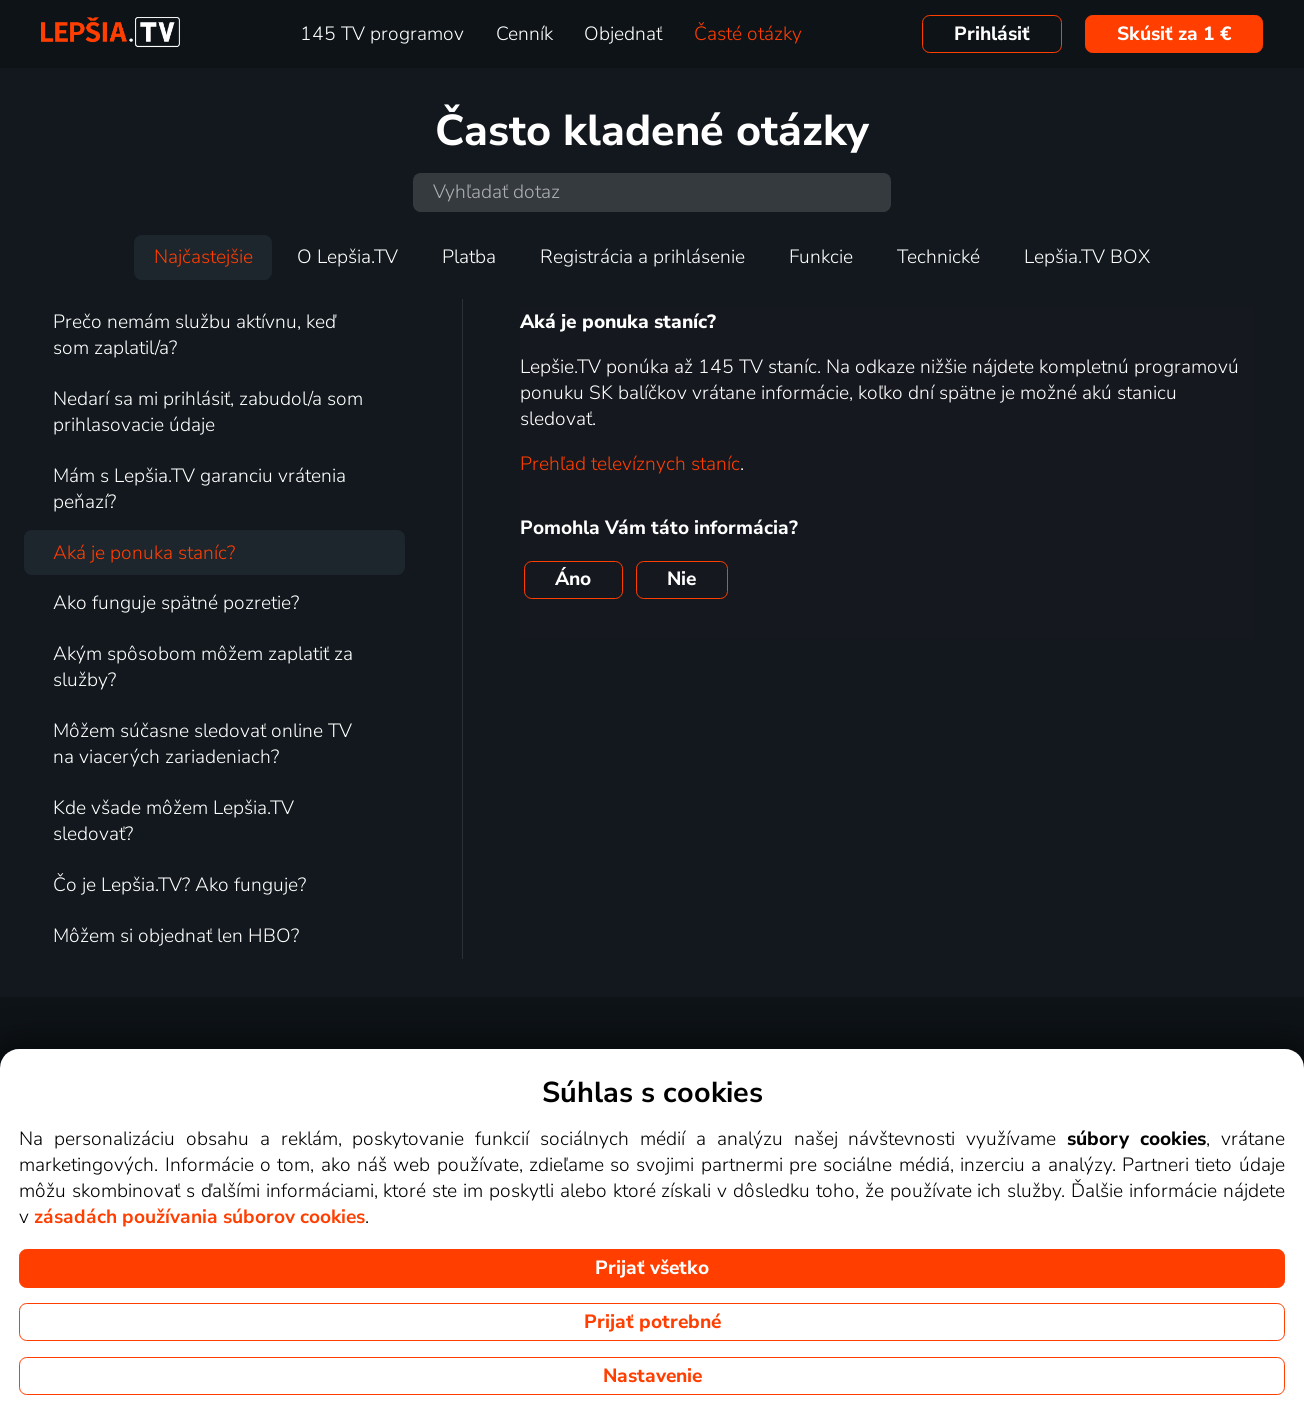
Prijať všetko (652, 1268)
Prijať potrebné (652, 1322)
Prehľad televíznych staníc (630, 464)
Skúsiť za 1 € (1174, 34)
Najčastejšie (203, 257)
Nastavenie (652, 1376)
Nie (681, 579)
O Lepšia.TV (347, 257)
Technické (938, 257)
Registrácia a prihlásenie (642, 257)
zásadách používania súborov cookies (199, 1217)
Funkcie (821, 257)
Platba (469, 257)
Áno (573, 579)
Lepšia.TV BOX (1087, 257)
